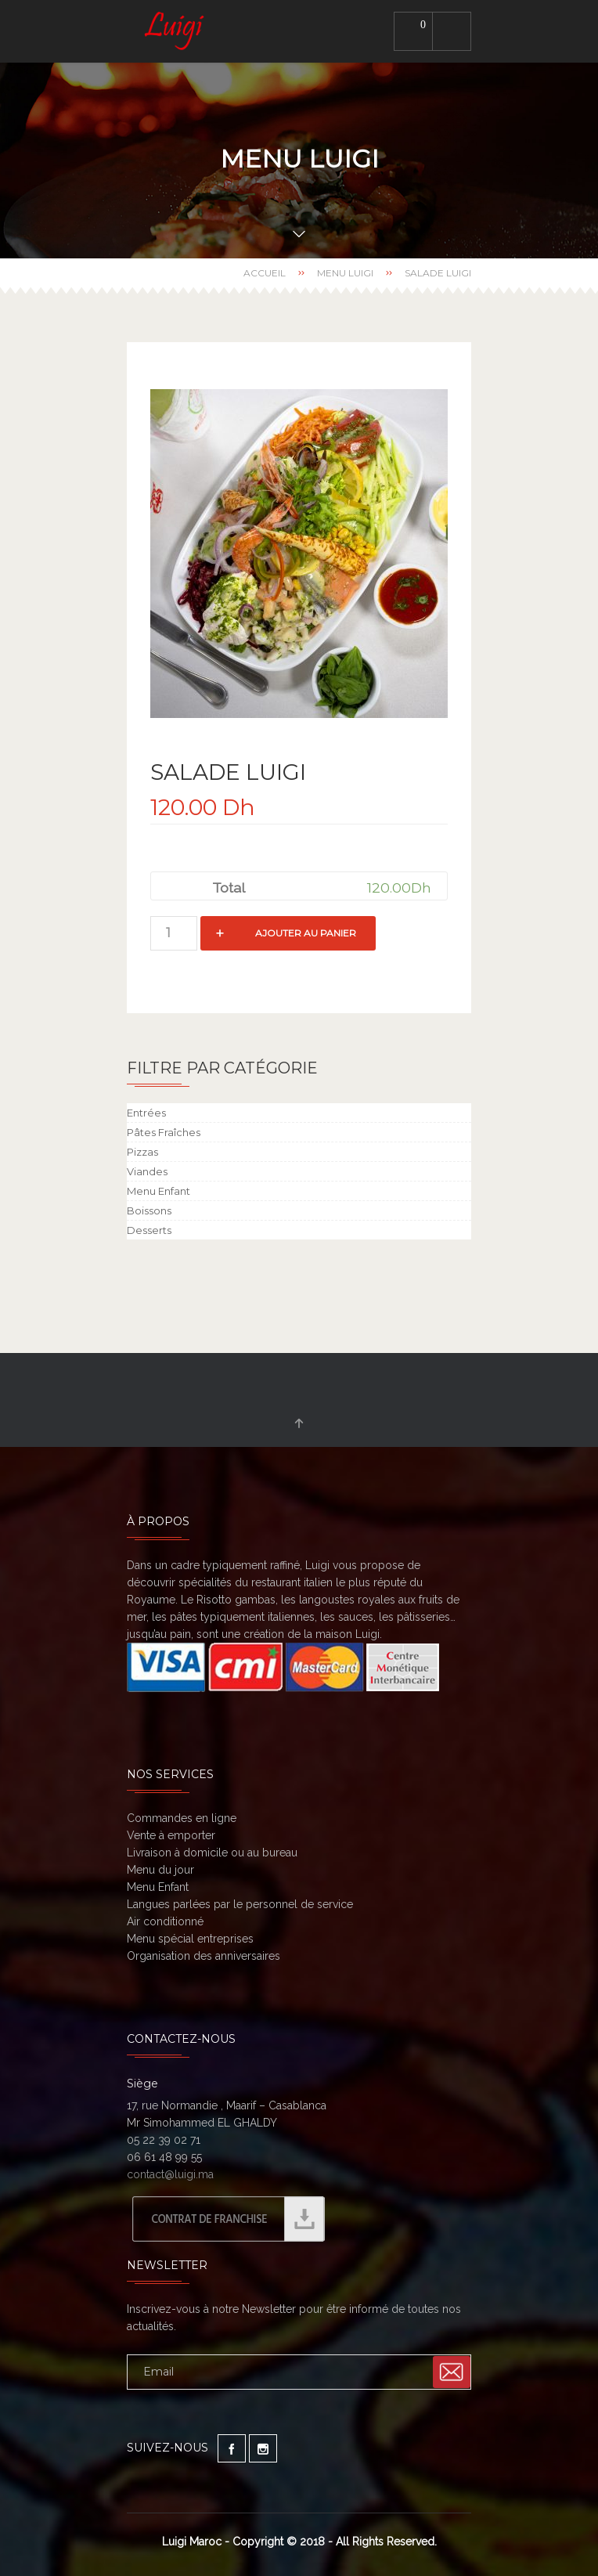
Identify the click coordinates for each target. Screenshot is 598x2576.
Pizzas (142, 1151)
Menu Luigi (345, 273)
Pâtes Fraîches (163, 1132)
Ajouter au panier (305, 933)
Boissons (149, 1210)
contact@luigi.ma (170, 2174)
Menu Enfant (158, 1191)
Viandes (147, 1171)
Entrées (146, 1112)
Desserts (149, 1230)
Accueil (264, 273)
